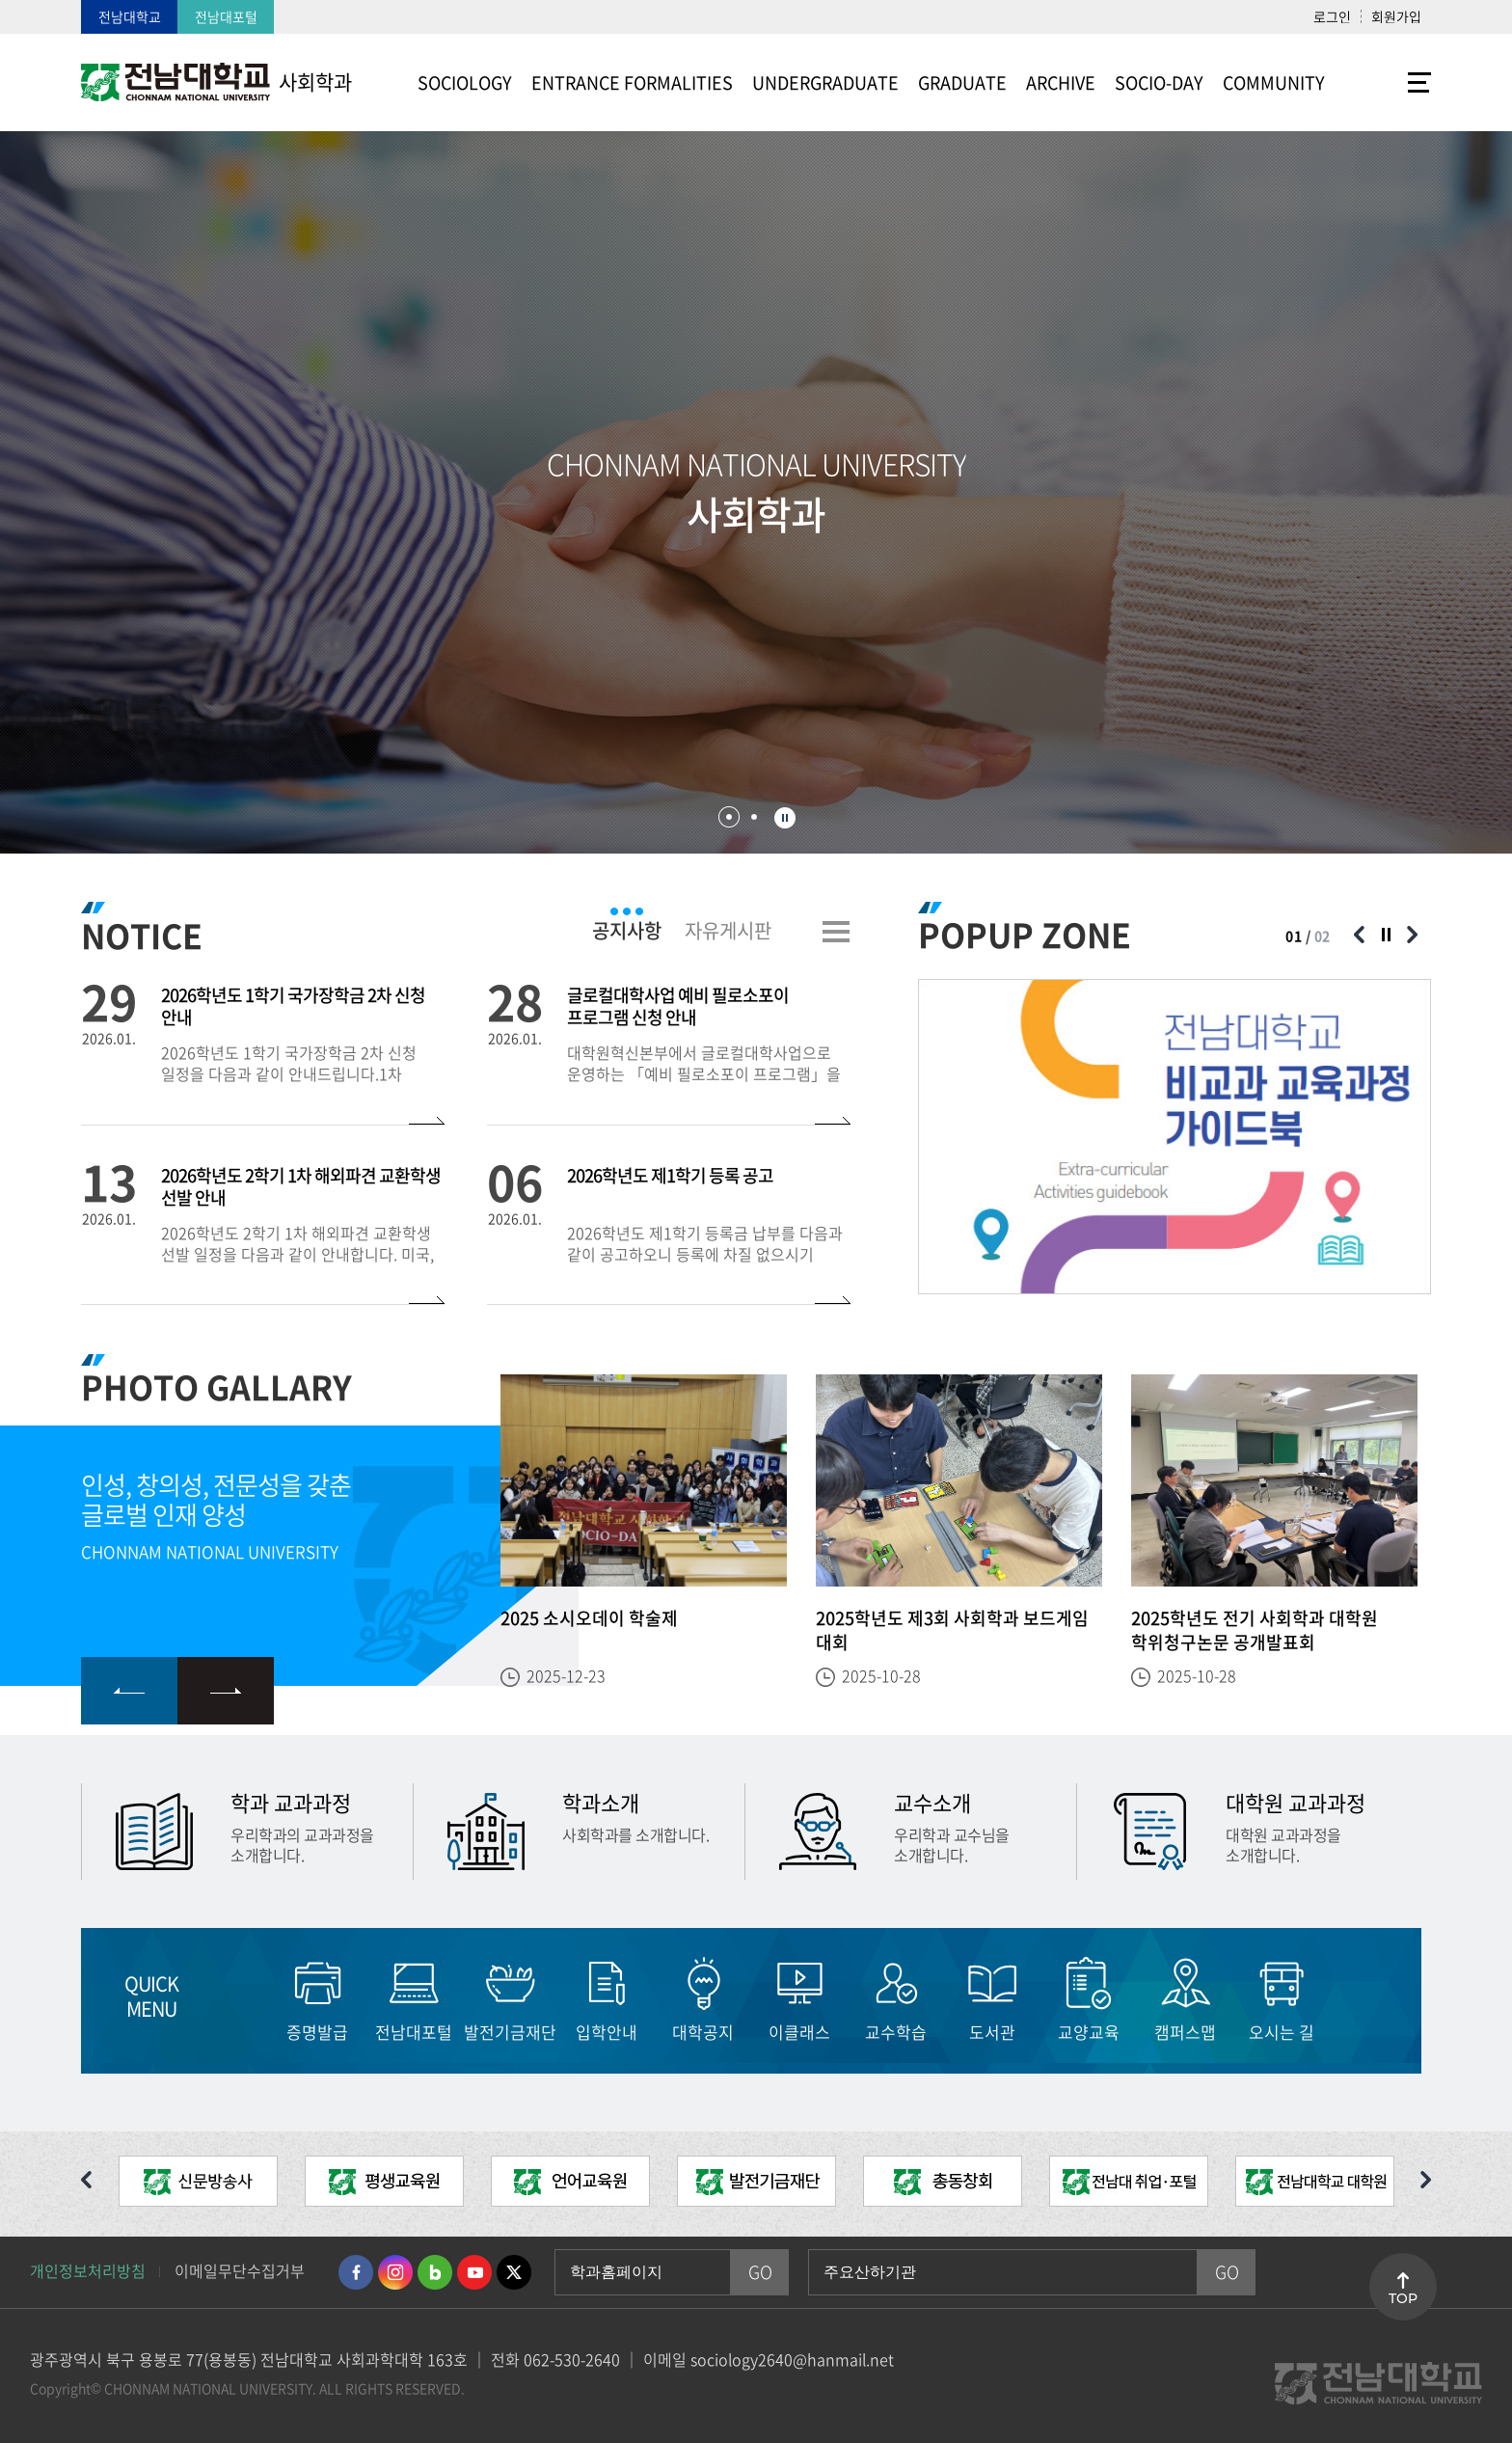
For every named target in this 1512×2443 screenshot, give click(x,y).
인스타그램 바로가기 (395, 2272)
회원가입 (1396, 16)
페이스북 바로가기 (355, 2272)
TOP (1403, 2298)
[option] (1174, 1136)
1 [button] (729, 817)
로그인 (1332, 16)
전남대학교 (129, 16)
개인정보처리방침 (88, 2270)
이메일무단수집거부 (240, 2270)
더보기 (836, 931)
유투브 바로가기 (474, 2272)
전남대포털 (226, 16)
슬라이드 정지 (785, 817)
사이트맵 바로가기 (1383, 82)
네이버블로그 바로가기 (435, 2272)
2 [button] (754, 817)
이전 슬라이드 (1358, 934)
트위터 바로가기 (514, 2272)
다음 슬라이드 (1411, 934)
